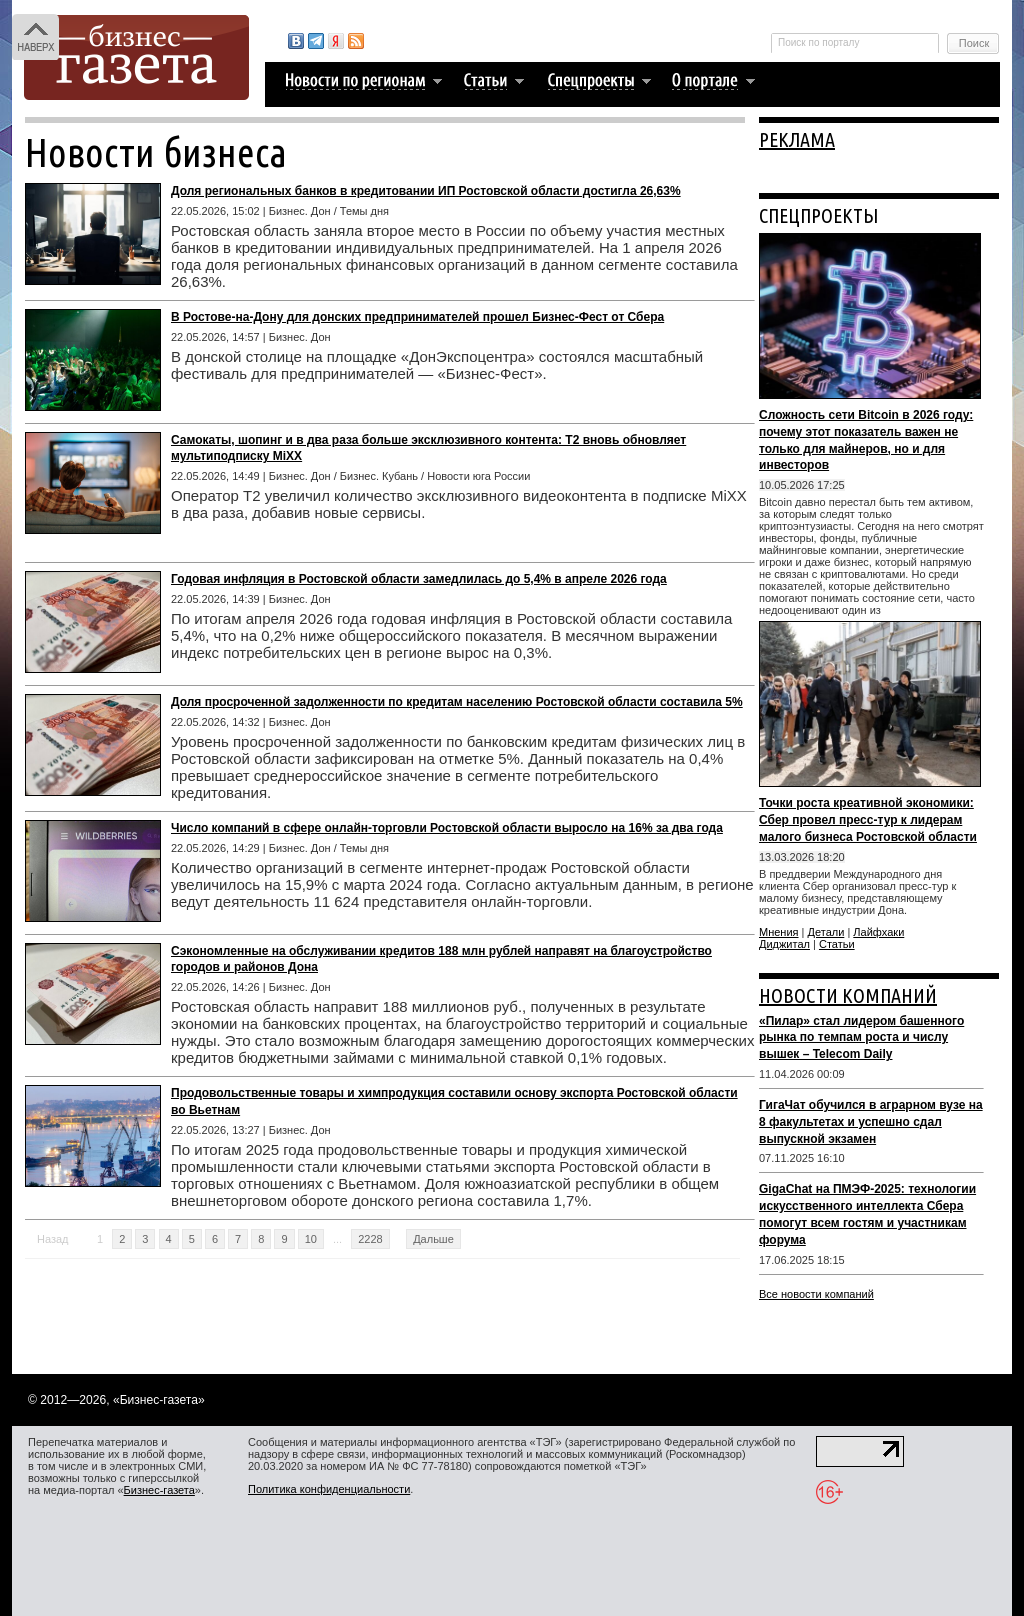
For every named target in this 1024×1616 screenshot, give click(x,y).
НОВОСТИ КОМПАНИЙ (848, 995)
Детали (826, 932)
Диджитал (784, 944)
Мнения (779, 932)
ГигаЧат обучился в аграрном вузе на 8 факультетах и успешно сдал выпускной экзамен (871, 1122)
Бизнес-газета (159, 1490)
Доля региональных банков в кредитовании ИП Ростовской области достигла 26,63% (426, 191)
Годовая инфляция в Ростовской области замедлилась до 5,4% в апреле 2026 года (419, 579)
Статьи (837, 944)
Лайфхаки (878, 932)
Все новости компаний (816, 1294)
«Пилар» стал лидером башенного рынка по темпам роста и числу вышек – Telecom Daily (861, 1038)
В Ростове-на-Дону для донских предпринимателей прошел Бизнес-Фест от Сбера (417, 317)
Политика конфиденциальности (329, 1489)
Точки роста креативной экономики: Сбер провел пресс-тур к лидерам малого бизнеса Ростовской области (868, 820)
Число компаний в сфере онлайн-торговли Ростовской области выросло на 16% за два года (447, 828)
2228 (370, 1239)
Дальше (433, 1239)
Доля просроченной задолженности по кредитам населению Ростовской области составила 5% (457, 702)
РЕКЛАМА (797, 139)
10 (311, 1239)
